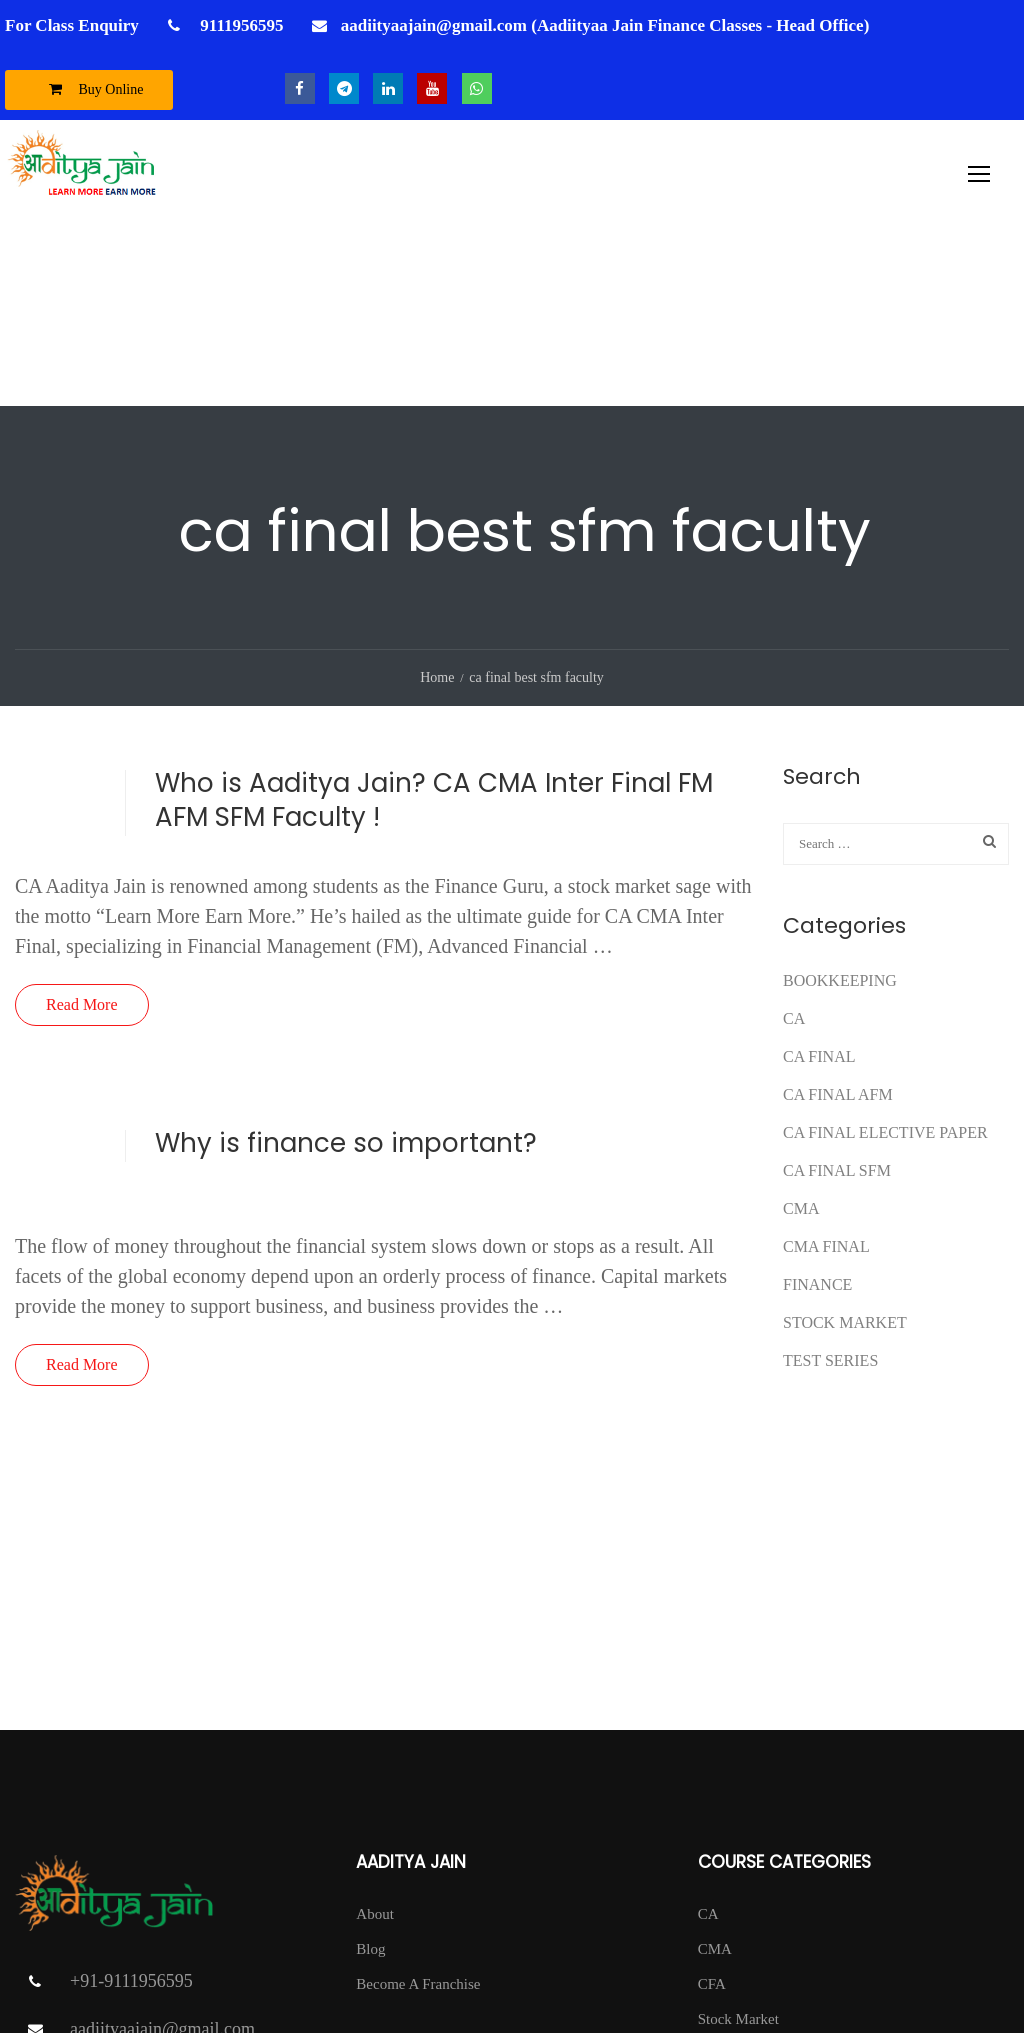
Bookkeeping (840, 808)
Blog (370, 1777)
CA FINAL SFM (837, 998)
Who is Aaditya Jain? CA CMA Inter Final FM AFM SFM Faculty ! (434, 628)
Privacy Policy (688, 1988)
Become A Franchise (418, 1812)
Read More (82, 832)
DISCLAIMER (963, 1988)
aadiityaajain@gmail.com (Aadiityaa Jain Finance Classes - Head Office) (605, 25)
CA (794, 846)
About (375, 1742)
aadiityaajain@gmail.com (162, 1858)
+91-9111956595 (131, 1810)
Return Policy (791, 1988)
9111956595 (239, 25)
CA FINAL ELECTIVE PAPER (885, 960)
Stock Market (845, 1150)
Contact (875, 1988)
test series (830, 1188)
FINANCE (817, 1112)
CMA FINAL (826, 1074)
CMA (801, 1036)
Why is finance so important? (346, 971)
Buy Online (91, 89)
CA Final (819, 884)
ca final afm (838, 922)
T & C (606, 1988)
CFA (712, 1812)
